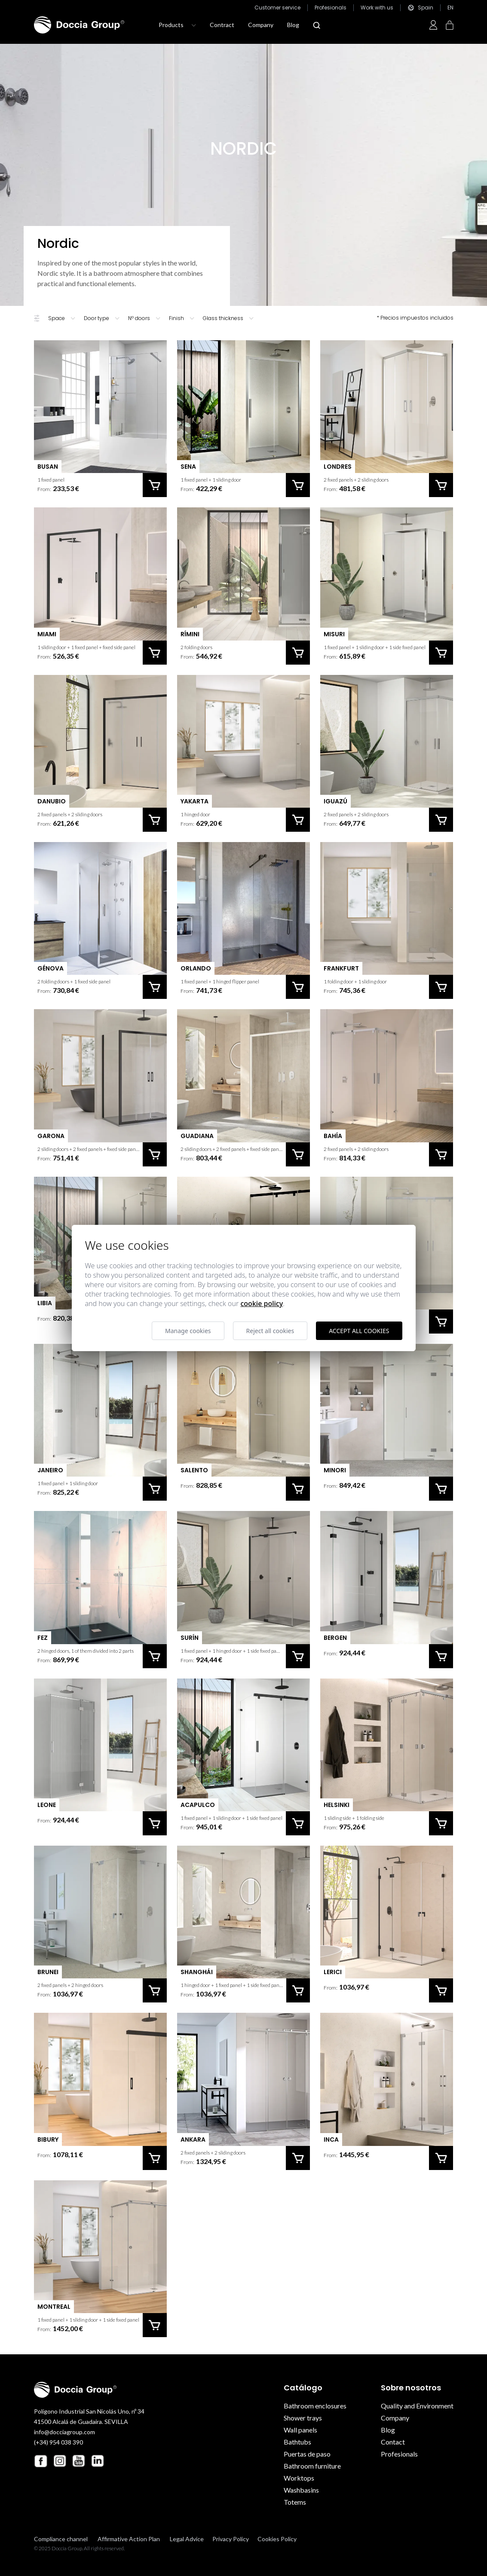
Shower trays (303, 2418)
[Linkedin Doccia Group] (97, 2460)
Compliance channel (61, 2538)
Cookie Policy (261, 1303)
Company (260, 24)
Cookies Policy (277, 2538)
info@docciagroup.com (64, 2432)
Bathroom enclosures (315, 2406)
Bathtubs (297, 2442)
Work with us (377, 7)
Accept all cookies (359, 1331)
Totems (295, 2502)
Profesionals (330, 7)
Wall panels (300, 2430)
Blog (293, 24)
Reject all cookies (270, 1331)
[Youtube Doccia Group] (79, 2460)
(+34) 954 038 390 (58, 2442)
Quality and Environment (417, 2406)
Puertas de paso (307, 2454)
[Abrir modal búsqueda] (316, 25)
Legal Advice (187, 2538)
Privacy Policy (230, 2538)
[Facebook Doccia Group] (41, 2461)
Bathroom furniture (312, 2466)
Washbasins (301, 2490)
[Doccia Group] (79, 25)
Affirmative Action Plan (129, 2538)
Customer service (277, 7)
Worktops (299, 2478)
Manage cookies (188, 1331)
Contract (222, 24)
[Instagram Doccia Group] (60, 2460)
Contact (393, 2442)
